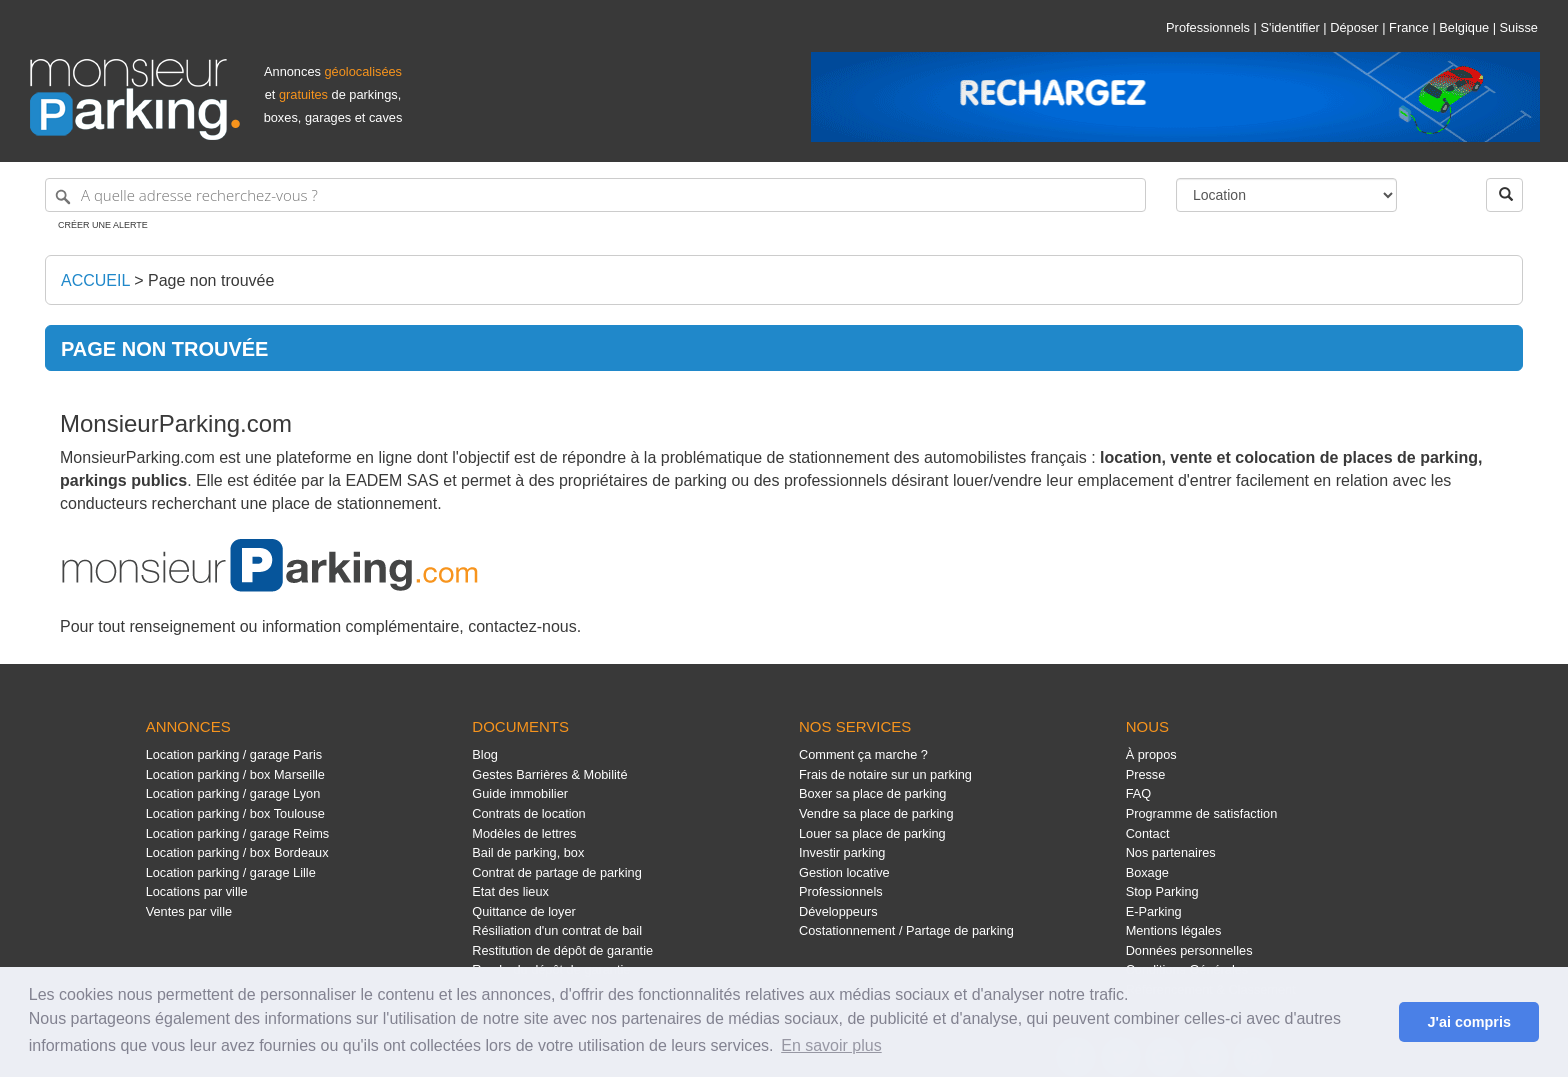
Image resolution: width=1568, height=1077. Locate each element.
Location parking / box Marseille (235, 774)
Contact (1148, 833)
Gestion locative (844, 872)
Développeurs (838, 911)
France (1409, 27)
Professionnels (1208, 27)
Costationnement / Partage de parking (906, 930)
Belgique (1464, 27)
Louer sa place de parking (872, 833)
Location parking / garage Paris (234, 754)
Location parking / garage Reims (238, 833)
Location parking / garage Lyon (233, 793)
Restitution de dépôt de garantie (562, 950)
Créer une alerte (103, 225)
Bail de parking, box (528, 852)
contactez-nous (522, 626)
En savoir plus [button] (831, 1045)
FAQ (1139, 793)
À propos (1151, 754)
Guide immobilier (520, 793)
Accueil (95, 280)
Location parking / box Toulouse (235, 813)
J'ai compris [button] (1468, 1022)
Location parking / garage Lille (231, 872)
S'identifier (1289, 27)
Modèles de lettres (524, 833)
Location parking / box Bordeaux (237, 852)
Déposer (1354, 27)
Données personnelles (1189, 950)
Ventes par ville (189, 911)
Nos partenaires (1171, 852)
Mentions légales (1174, 930)
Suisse (1519, 27)
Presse (1146, 774)
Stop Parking (1162, 891)
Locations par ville (197, 891)
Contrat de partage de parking (556, 872)
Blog (485, 754)
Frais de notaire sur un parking (885, 774)
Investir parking (842, 852)
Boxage (1147, 872)
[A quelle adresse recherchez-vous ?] (595, 195)
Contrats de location (528, 813)
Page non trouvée (211, 280)
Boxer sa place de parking (872, 793)
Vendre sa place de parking (876, 813)
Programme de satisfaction (1202, 813)
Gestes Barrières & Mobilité (549, 774)
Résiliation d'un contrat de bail (557, 930)
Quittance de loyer (523, 911)
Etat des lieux (510, 891)
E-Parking (1154, 911)
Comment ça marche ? (863, 754)
